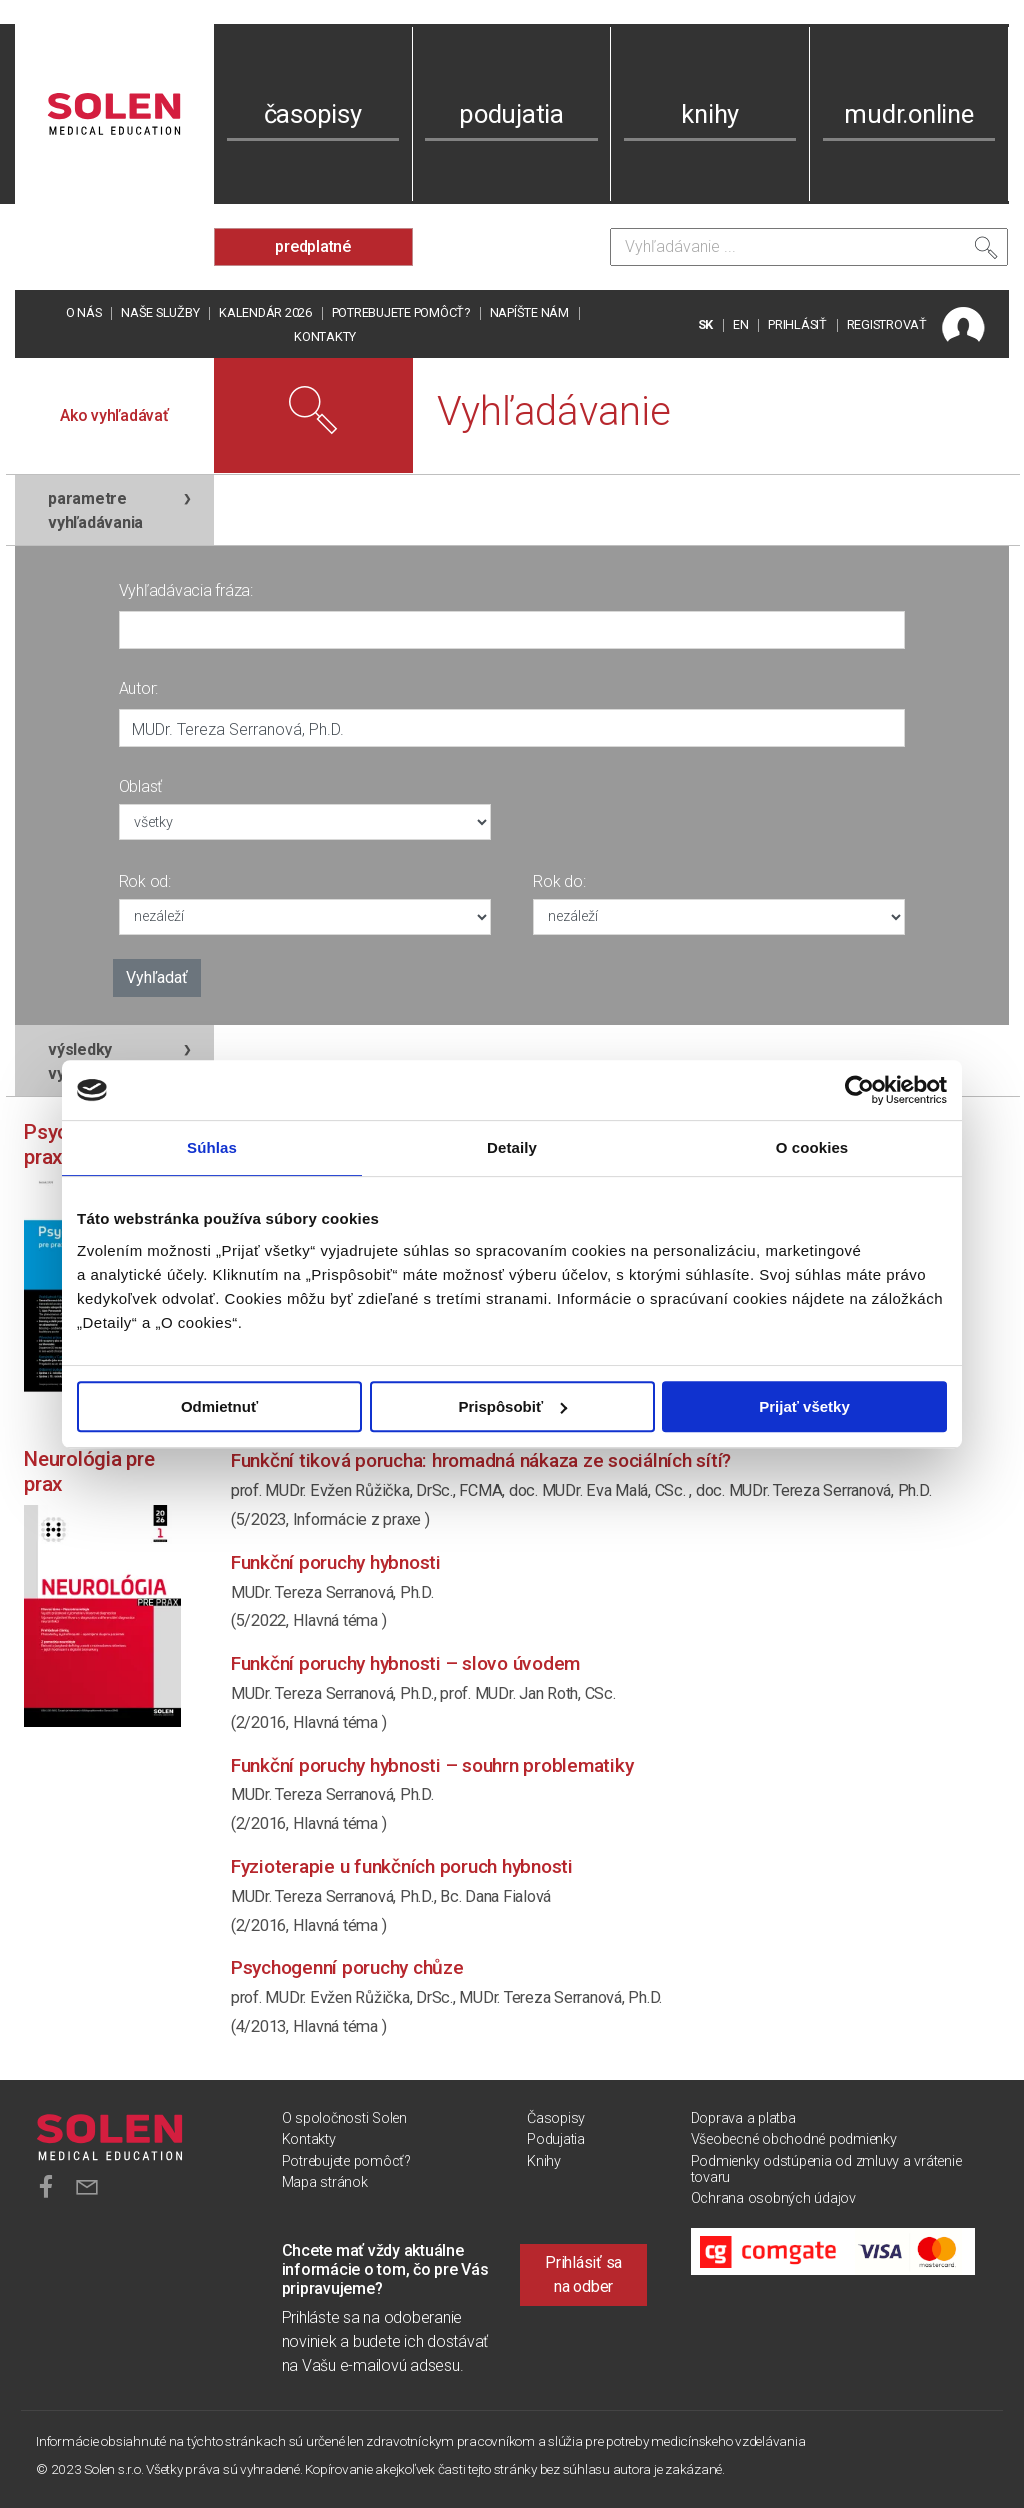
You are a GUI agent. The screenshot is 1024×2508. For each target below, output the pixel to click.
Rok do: (559, 881)
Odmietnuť (219, 1406)
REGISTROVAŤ (887, 324)
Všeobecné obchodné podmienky (794, 2139)
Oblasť (141, 786)
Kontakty (325, 336)
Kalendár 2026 (265, 312)
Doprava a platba (743, 2118)
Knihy (544, 2161)
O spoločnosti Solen (344, 2118)
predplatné (313, 246)
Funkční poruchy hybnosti (336, 1562)
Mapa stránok (325, 2182)
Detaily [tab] (512, 1147)
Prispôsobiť (512, 1406)
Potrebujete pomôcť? (401, 312)
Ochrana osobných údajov (773, 2198)
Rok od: (145, 881)
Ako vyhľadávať (114, 415)
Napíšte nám (529, 312)
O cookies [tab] (812, 1147)
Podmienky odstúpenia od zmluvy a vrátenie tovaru (826, 2169)
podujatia (511, 114)
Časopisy (556, 2118)
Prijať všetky (804, 1406)
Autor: (139, 688)
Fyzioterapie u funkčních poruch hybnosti (402, 1866)
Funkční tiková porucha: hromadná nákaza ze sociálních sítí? (481, 1460)
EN (741, 324)
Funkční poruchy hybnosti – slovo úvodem (405, 1663)
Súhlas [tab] (212, 1147)
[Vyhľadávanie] (809, 247)
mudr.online (908, 114)
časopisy (313, 114)
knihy (710, 114)
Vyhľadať (157, 977)
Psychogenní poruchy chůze (347, 1967)
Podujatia (556, 2139)
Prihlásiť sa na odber (583, 2274)
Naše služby (160, 312)
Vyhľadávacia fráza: (186, 590)
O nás (84, 312)
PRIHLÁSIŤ (797, 324)
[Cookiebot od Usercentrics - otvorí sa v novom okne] (859, 1090)
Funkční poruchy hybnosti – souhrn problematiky (432, 1765)
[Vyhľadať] (986, 252)
